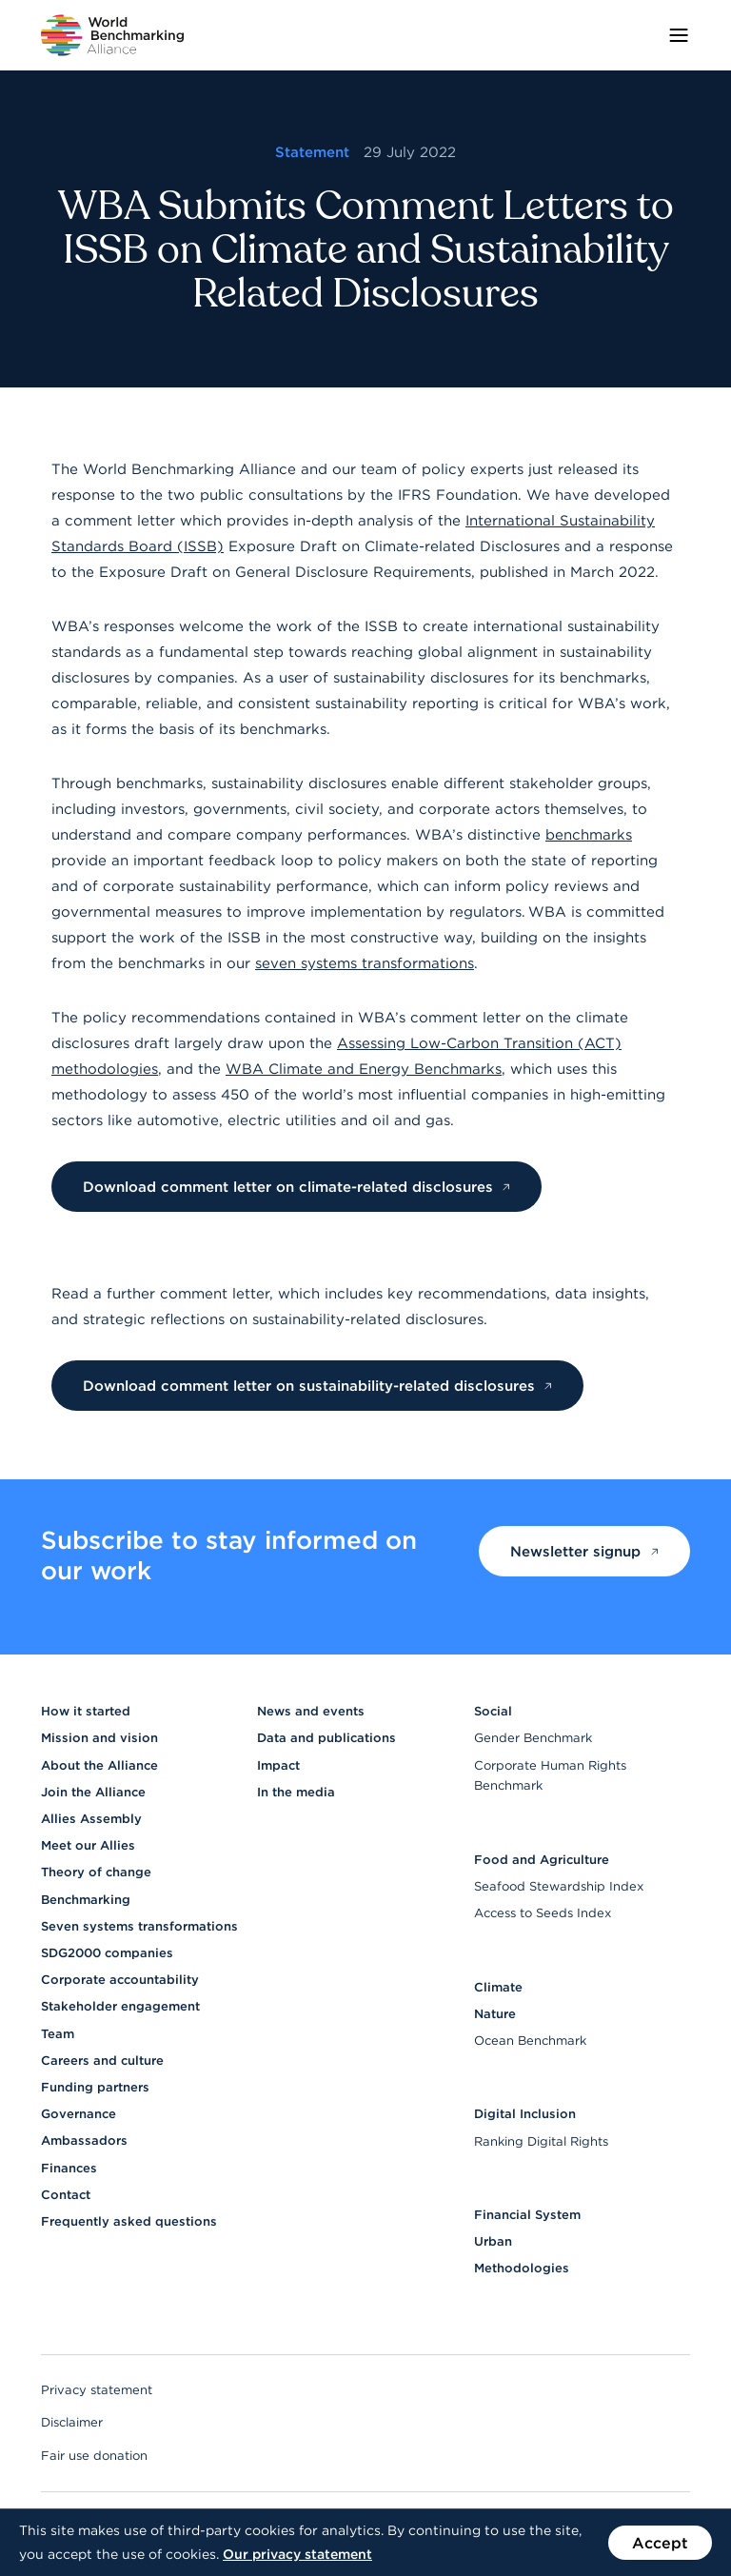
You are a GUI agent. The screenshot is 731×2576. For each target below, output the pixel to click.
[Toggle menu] (679, 35)
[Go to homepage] (112, 35)
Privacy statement (96, 2390)
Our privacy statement (297, 2554)
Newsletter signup (584, 1551)
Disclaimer (72, 2422)
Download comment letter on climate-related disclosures (297, 1187)
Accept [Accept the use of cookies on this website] (660, 2542)
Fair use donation (94, 2455)
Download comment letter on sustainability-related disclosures (318, 1386)
